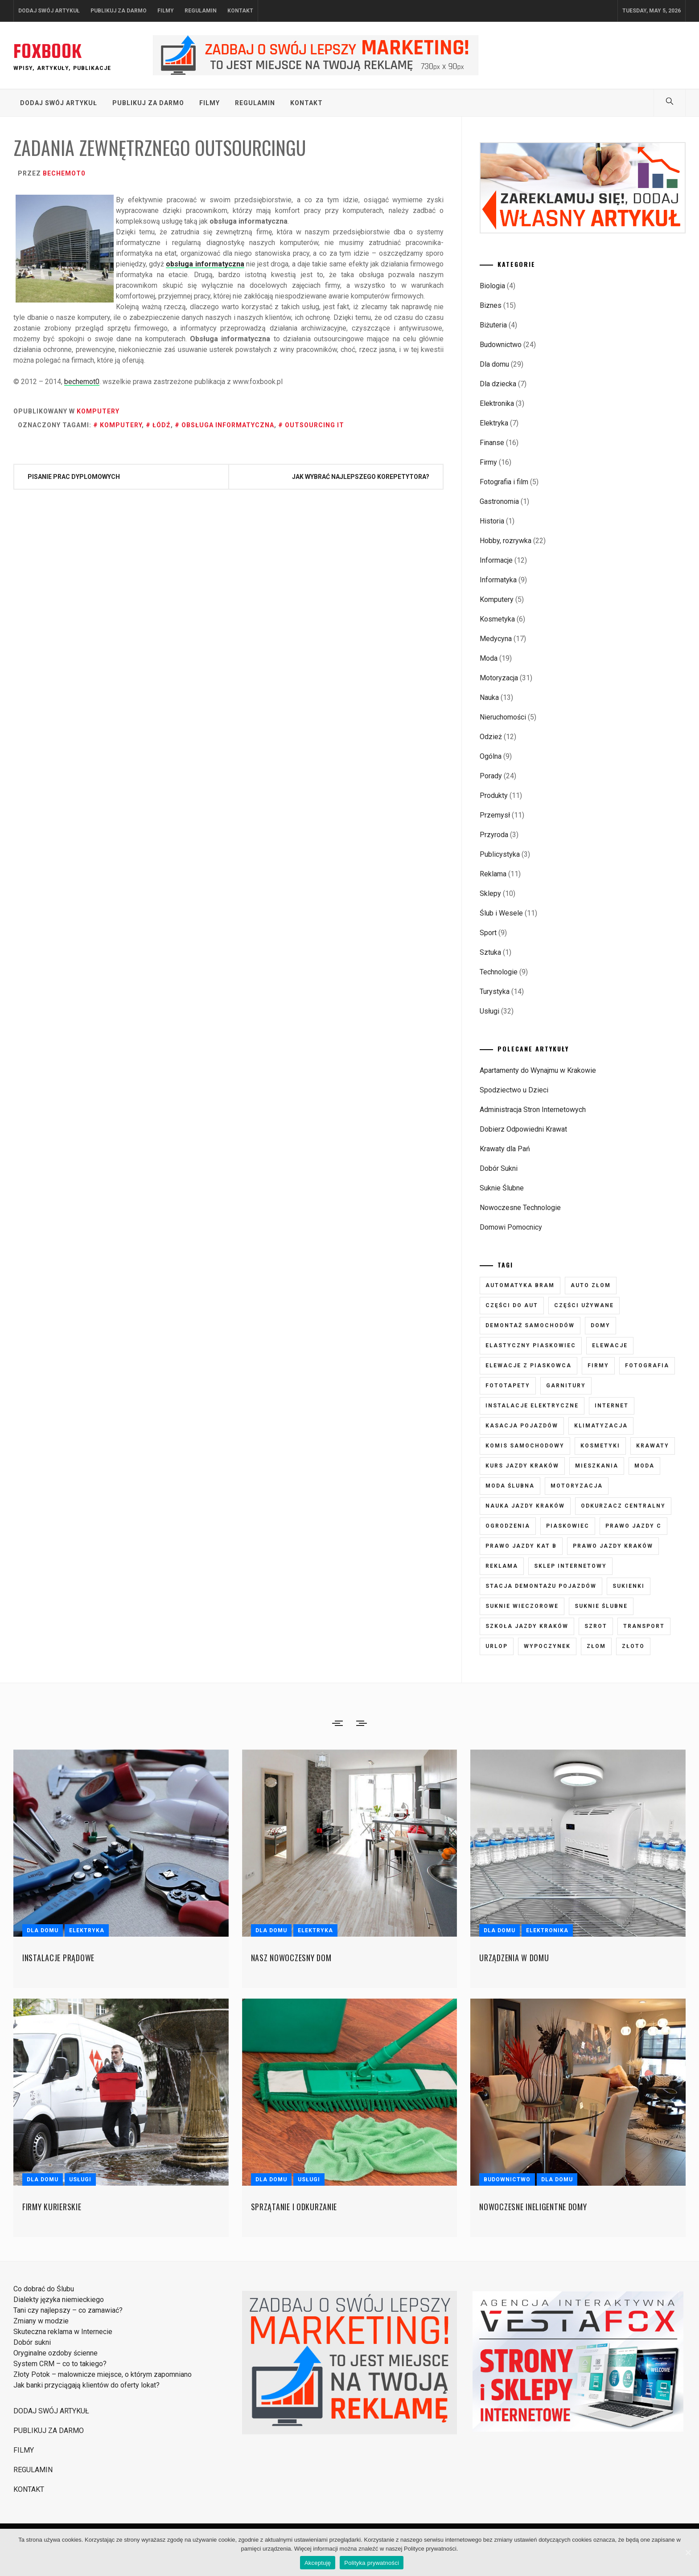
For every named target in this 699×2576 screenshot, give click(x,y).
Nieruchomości (503, 717)
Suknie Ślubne (502, 1188)
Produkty (494, 795)
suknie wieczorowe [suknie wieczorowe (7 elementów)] (522, 1606)
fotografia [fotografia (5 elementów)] (647, 1365)
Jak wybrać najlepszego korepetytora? (360, 476)
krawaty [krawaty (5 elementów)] (652, 1446)
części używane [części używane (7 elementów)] (584, 1305)
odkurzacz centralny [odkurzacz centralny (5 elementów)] (623, 1506)
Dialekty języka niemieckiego (58, 2299)
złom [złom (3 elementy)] (596, 1646)
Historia (492, 521)
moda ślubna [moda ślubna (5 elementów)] (510, 1486)
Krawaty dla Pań (505, 1149)
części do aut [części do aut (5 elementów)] (511, 1305)
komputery (121, 425)
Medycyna (496, 638)
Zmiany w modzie (41, 2321)
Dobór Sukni (499, 1168)
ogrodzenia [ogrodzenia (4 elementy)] (507, 1526)
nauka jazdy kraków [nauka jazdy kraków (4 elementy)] (525, 1506)
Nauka (489, 697)
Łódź (161, 425)
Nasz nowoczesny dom (291, 1957)
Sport (488, 932)
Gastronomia (499, 501)
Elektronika (497, 403)
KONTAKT (240, 11)
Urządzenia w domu (514, 1957)
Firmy (488, 462)
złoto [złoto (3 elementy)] (633, 1646)
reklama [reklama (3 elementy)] (501, 1566)
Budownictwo (501, 344)
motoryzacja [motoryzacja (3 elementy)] (577, 1486)
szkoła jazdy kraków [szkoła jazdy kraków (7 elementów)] (526, 1626)
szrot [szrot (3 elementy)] (595, 1626)
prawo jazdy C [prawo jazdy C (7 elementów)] (633, 1526)
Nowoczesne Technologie (520, 1207)
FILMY (165, 11)
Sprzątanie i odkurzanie (294, 2206)
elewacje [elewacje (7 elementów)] (610, 1345)
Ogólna (491, 756)
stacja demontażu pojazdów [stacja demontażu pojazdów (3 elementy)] (540, 1586)
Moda (489, 658)
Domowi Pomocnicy (511, 1227)
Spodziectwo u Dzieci (514, 1090)
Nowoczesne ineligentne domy (533, 2206)
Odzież (491, 736)
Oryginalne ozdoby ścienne (55, 2353)
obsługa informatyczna (205, 264)
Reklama (493, 874)
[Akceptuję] (687, 2552)
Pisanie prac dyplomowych (74, 476)
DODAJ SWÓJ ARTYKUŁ (49, 11)
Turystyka (495, 991)
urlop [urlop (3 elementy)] (496, 1646)
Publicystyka (500, 854)
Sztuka (490, 952)
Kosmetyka (497, 619)
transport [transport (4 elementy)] (644, 1626)
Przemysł (495, 815)
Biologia (492, 286)
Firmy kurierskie (52, 2206)
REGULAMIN (201, 11)
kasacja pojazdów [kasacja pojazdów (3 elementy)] (521, 1426)
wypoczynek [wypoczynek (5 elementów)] (547, 1646)
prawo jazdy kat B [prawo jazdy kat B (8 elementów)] (521, 1546)
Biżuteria (493, 325)
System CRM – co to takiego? (60, 2363)
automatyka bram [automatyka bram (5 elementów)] (520, 1285)
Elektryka (494, 423)
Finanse (492, 442)
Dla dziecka (498, 384)
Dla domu (494, 364)
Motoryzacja (499, 678)
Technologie (499, 972)
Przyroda (494, 834)
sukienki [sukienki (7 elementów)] (629, 1586)
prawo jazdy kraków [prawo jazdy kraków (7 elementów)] (613, 1546)
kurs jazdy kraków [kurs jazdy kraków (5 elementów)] (522, 1466)
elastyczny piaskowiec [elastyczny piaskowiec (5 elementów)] (530, 1345)
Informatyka (498, 580)
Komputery (98, 411)
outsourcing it (314, 425)
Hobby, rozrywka (505, 540)
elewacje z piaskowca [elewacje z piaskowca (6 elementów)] (528, 1365)
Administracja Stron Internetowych (533, 1109)
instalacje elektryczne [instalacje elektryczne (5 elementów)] (532, 1405)
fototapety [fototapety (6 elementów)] (507, 1385)
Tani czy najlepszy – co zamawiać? (68, 2310)
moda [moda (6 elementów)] (644, 1466)
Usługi (489, 1011)
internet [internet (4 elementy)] (612, 1405)
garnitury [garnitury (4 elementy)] (566, 1385)
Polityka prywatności (371, 2563)
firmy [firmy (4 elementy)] (598, 1365)
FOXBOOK (47, 51)
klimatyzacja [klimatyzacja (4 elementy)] (601, 1426)
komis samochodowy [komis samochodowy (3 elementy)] (524, 1446)
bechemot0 (64, 173)
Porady (491, 776)
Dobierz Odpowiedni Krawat (523, 1129)
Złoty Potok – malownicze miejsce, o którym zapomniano (102, 2374)
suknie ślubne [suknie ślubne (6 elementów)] (601, 1606)
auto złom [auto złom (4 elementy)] (591, 1285)
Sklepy (490, 893)
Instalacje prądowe (58, 1957)
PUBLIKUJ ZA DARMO (118, 11)
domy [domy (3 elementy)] (600, 1325)
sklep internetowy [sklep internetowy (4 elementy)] (570, 1566)
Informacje (496, 560)
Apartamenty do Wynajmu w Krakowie (538, 1070)
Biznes (491, 305)
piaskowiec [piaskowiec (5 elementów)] (567, 1526)
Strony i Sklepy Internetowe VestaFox (476, 2435)
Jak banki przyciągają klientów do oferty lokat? (86, 2385)
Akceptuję (317, 2563)
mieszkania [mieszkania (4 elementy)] (596, 1466)
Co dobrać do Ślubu (43, 2289)
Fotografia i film (504, 482)
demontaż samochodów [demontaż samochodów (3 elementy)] (530, 1325)
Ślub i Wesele (501, 913)
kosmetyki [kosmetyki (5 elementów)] (600, 1446)
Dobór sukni (32, 2342)
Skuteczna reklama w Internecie (62, 2331)
